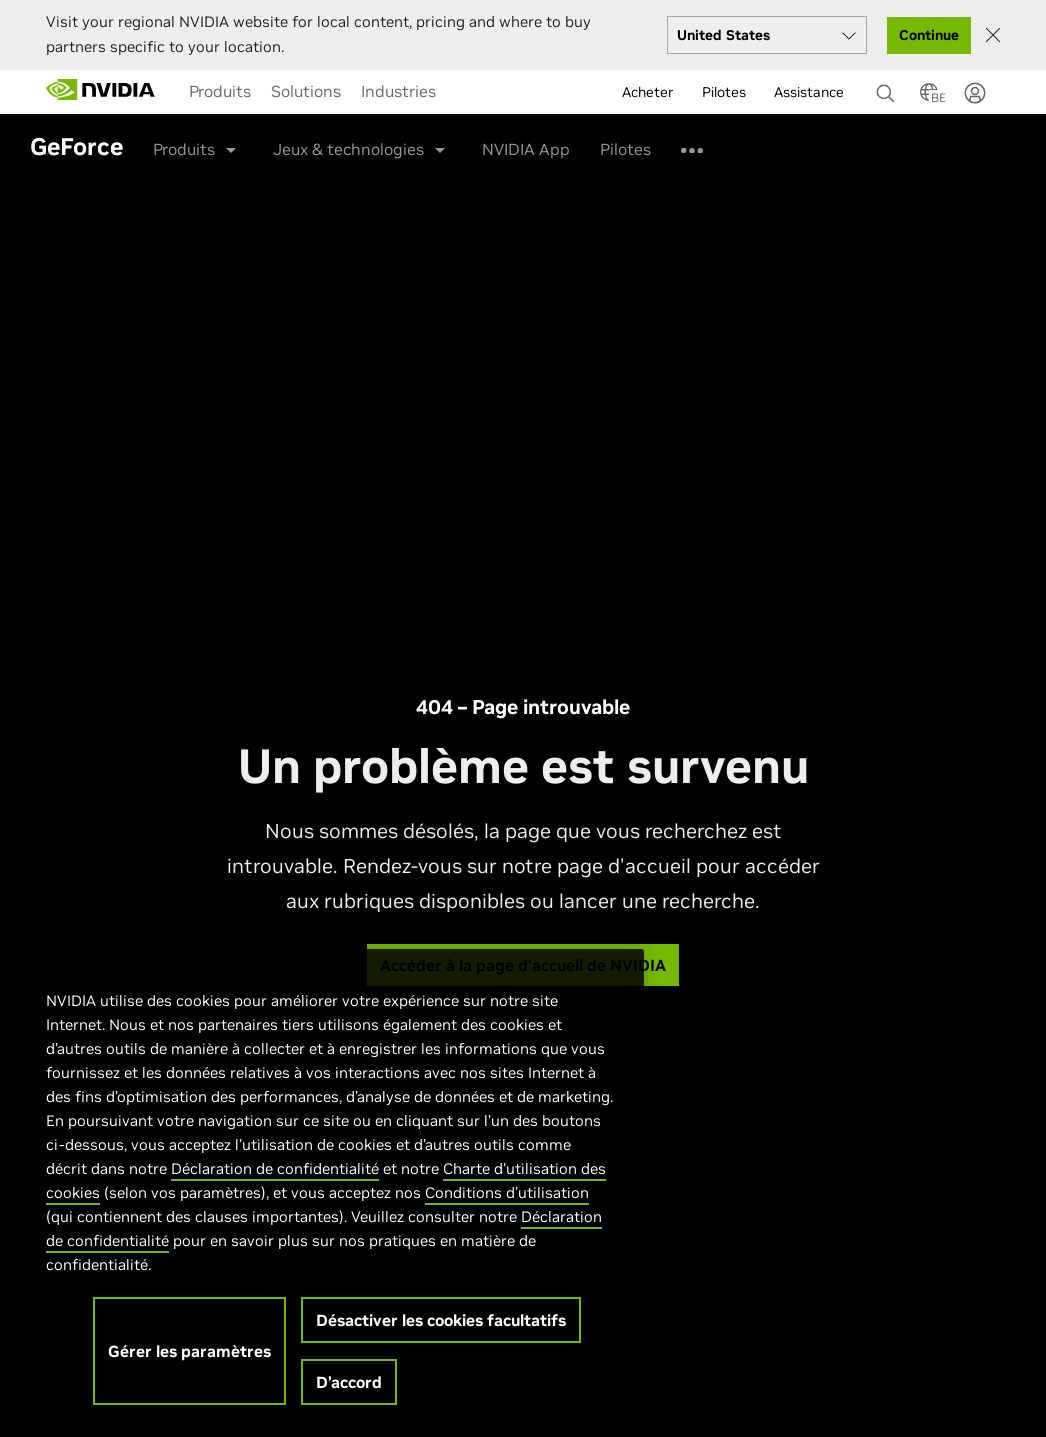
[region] (330, 1198)
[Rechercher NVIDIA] (888, 88)
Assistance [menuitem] (809, 92)
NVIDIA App (526, 149)
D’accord (349, 1393)
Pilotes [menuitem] (724, 92)
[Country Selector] (929, 98)
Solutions (306, 91)
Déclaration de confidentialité (275, 1179)
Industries (398, 91)
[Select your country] (767, 35)
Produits (220, 91)
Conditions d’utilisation (507, 1203)
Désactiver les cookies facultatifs (441, 1331)
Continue (929, 35)
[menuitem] (220, 91)
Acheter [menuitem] (648, 92)
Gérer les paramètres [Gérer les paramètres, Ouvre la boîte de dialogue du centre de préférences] (189, 1362)
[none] (880, 84)
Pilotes (625, 149)
